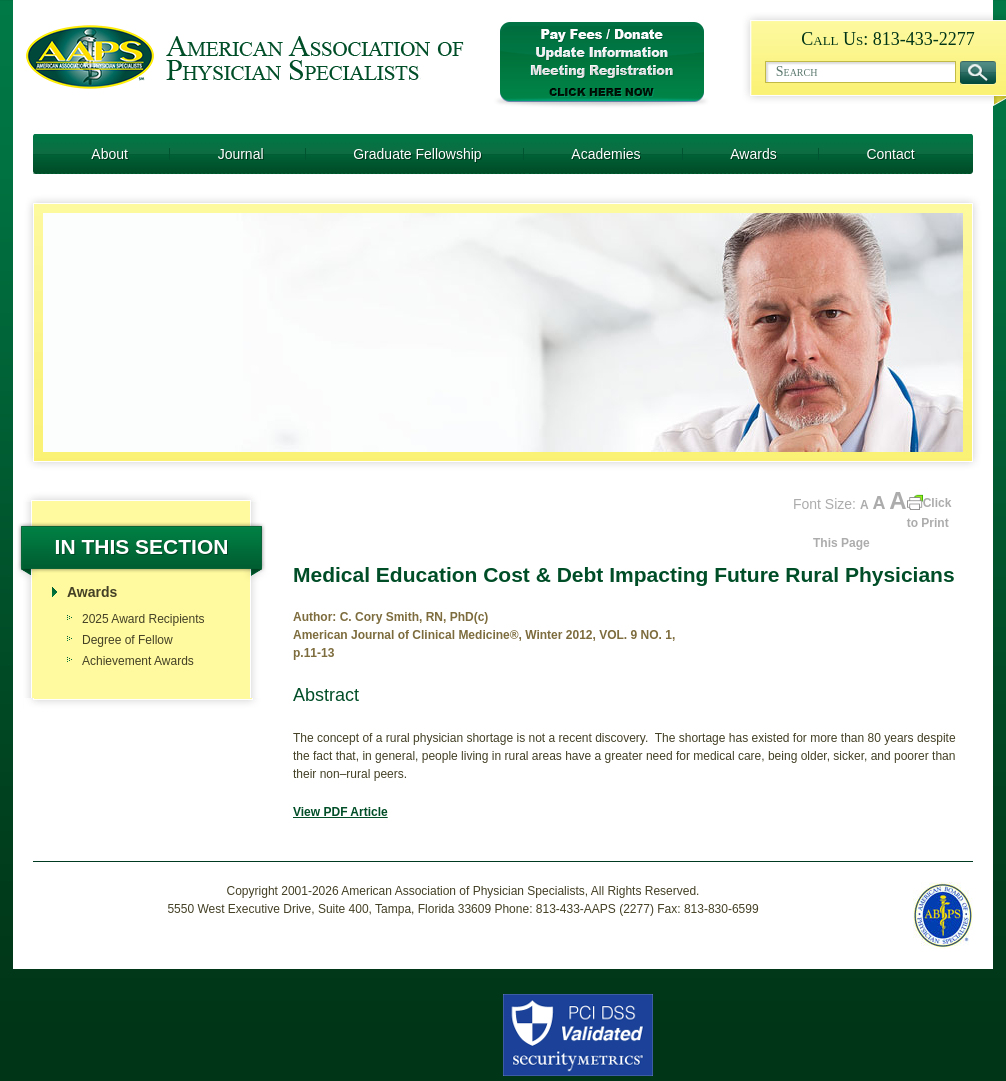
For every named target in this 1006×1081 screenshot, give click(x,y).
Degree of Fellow (127, 640)
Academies (605, 154)
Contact (890, 154)
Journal (241, 154)
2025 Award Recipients (143, 619)
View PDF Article (340, 812)
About (109, 154)
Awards (753, 154)
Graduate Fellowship (417, 154)
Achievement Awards (138, 661)
